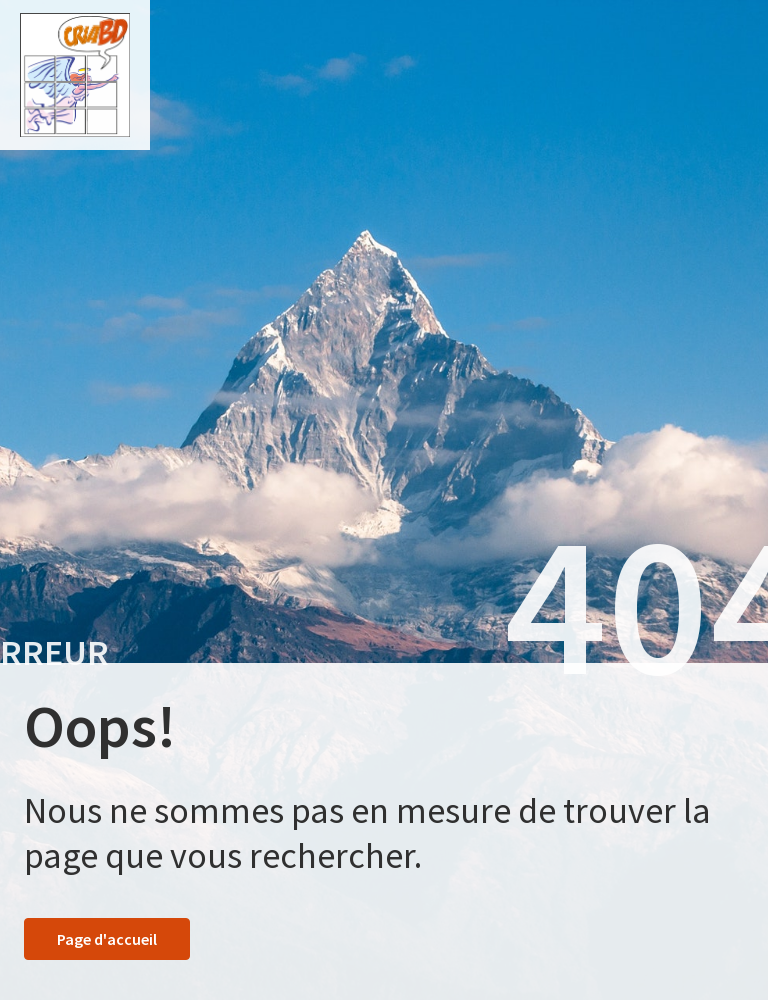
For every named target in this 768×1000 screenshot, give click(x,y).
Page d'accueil (107, 939)
